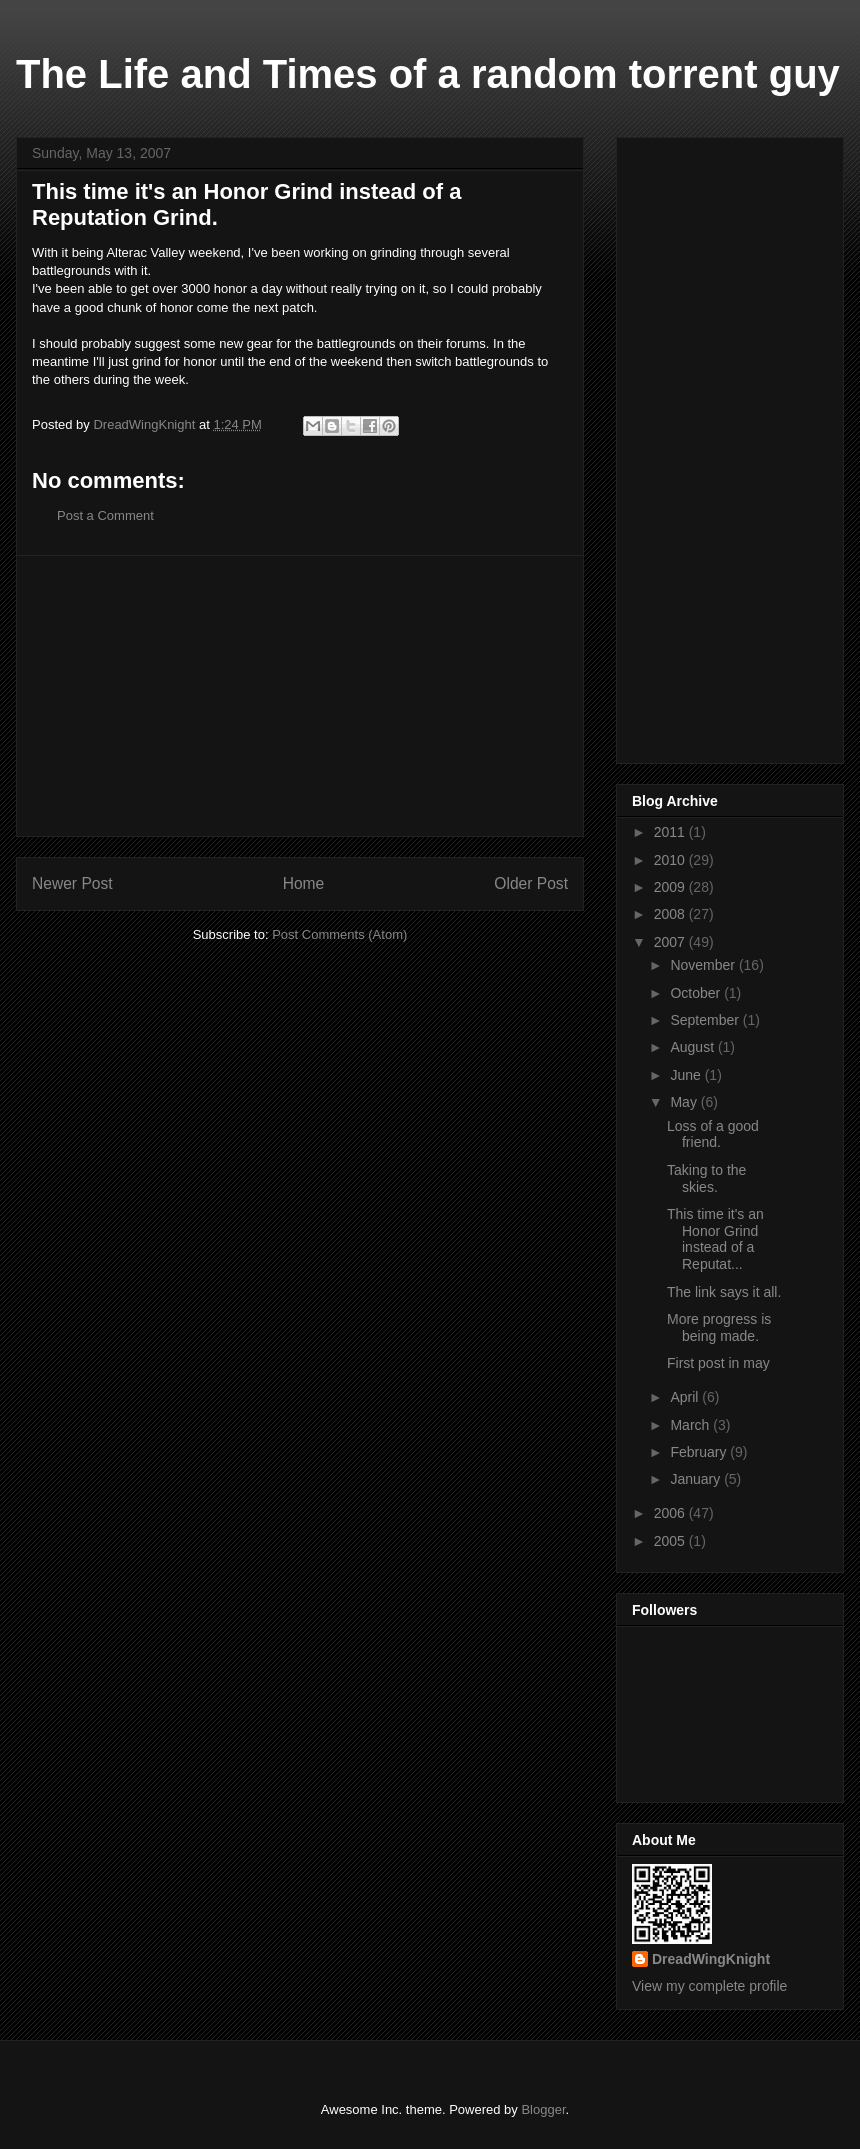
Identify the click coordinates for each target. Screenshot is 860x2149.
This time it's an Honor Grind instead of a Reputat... (715, 1239)
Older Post (531, 883)
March (691, 1425)
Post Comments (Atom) (339, 934)
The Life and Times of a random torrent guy (428, 74)
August (693, 1047)
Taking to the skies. (706, 1178)
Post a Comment (105, 515)
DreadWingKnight (711, 1959)
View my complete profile (709, 1986)
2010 (671, 860)
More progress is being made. (719, 1327)
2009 (671, 887)
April (686, 1397)
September (706, 1020)
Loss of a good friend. (713, 1134)
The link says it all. (724, 1292)
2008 (671, 914)
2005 (671, 1541)
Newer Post (72, 883)
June (687, 1075)
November (704, 965)
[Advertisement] (300, 696)
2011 (671, 832)
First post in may (718, 1363)
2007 (671, 942)
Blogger (543, 2109)
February (700, 1452)
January (697, 1479)
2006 (671, 1513)
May (685, 1102)
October (697, 993)
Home (304, 883)
